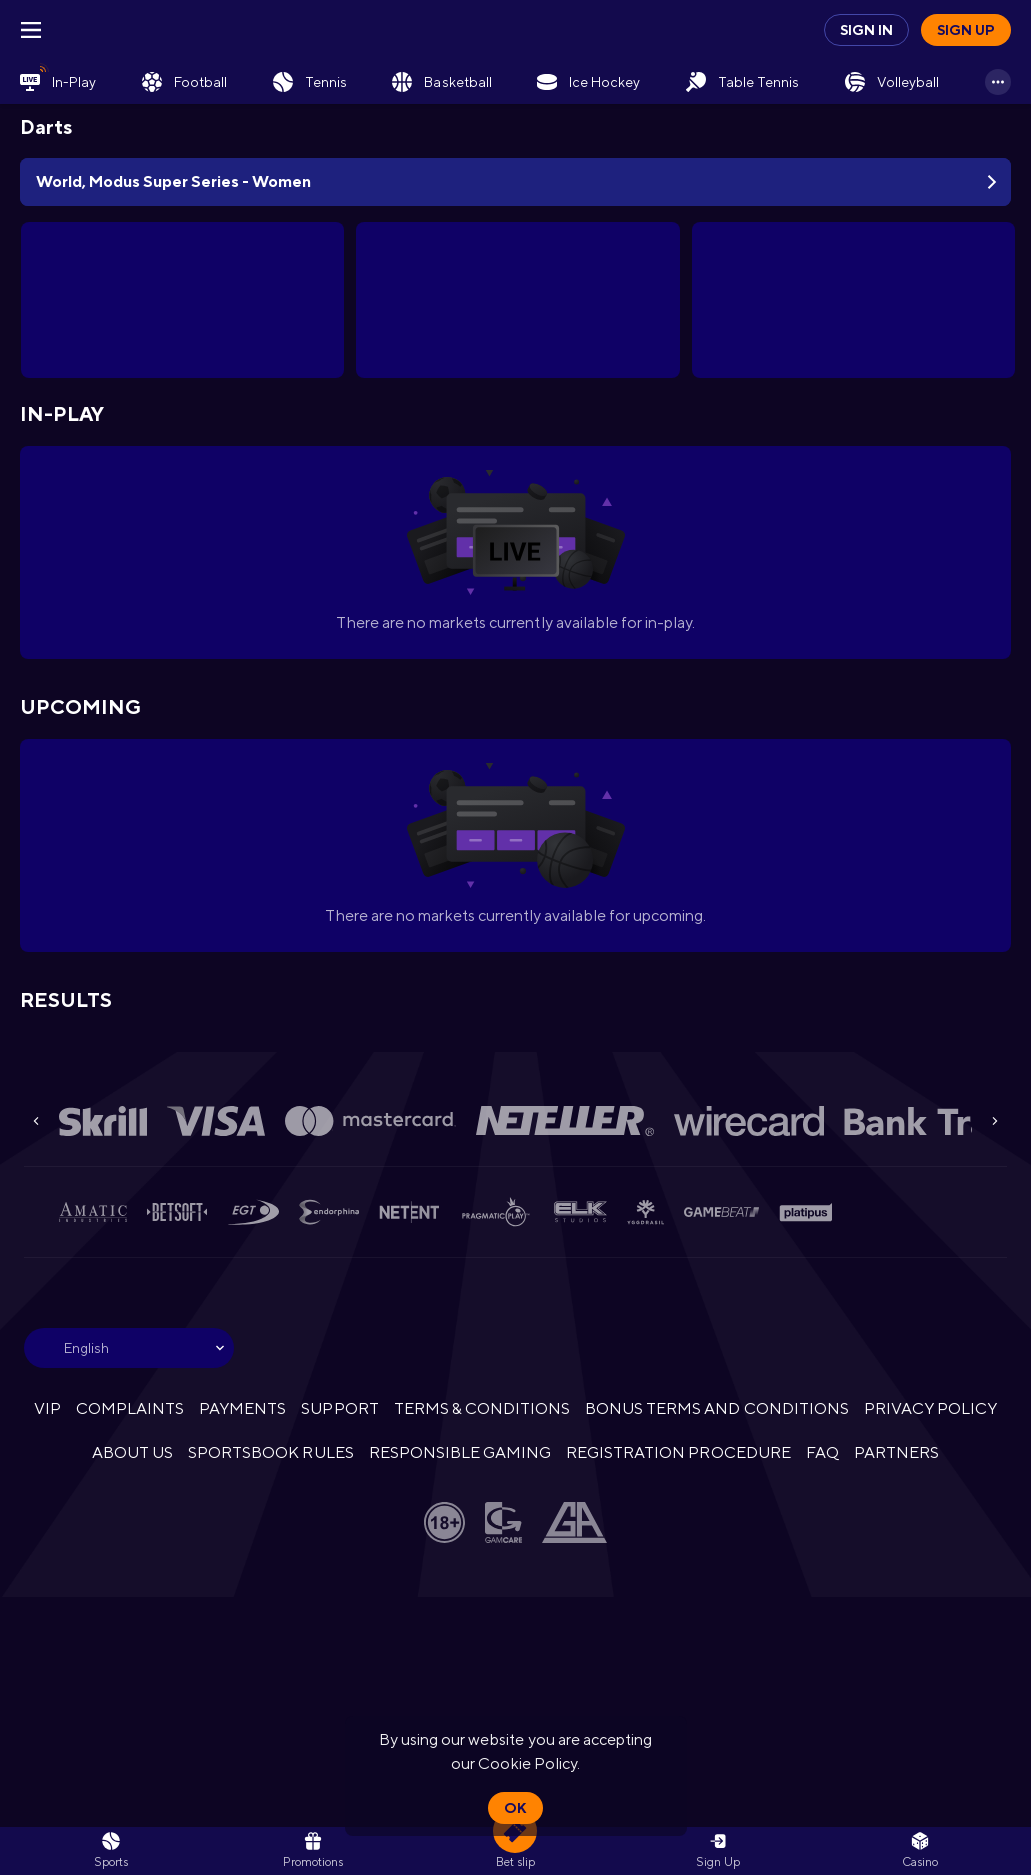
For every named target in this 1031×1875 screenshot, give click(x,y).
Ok (515, 1808)
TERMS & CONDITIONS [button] (482, 1408)
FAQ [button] (822, 1452)
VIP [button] (47, 1408)
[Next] (995, 1121)
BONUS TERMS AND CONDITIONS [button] (717, 1408)
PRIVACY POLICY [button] (930, 1408)
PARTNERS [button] (896, 1452)
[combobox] (129, 1348)
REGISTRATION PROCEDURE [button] (678, 1452)
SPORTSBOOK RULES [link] (270, 1452)
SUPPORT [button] (339, 1408)
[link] (58, 82)
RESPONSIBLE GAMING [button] (460, 1452)
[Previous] (36, 1121)
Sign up (966, 30)
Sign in (866, 30)
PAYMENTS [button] (242, 1408)
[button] (920, 1851)
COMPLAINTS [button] (130, 1408)
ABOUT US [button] (132, 1452)
